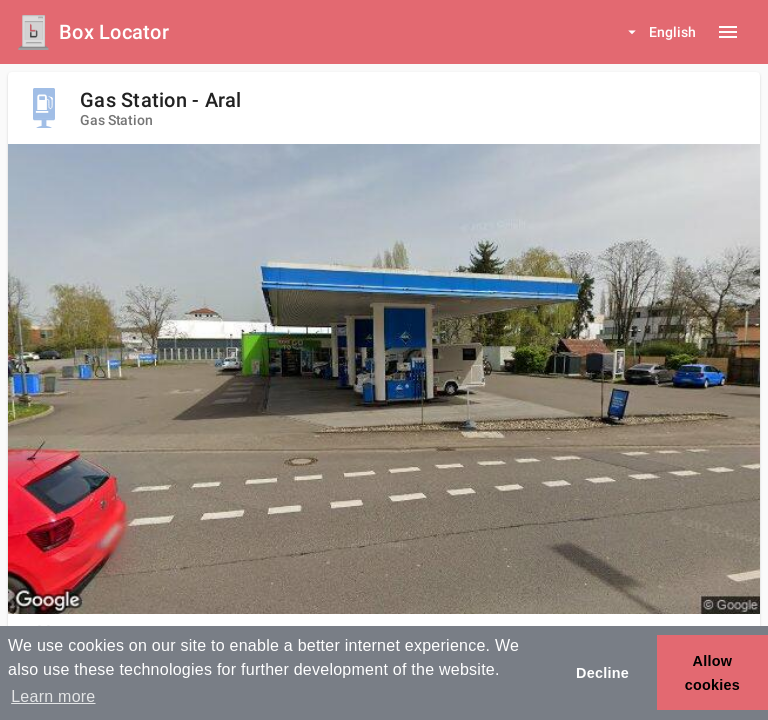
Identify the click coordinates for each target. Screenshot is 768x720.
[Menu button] (728, 32)
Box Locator (114, 32)
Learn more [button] (53, 696)
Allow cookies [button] (712, 673)
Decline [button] (602, 673)
